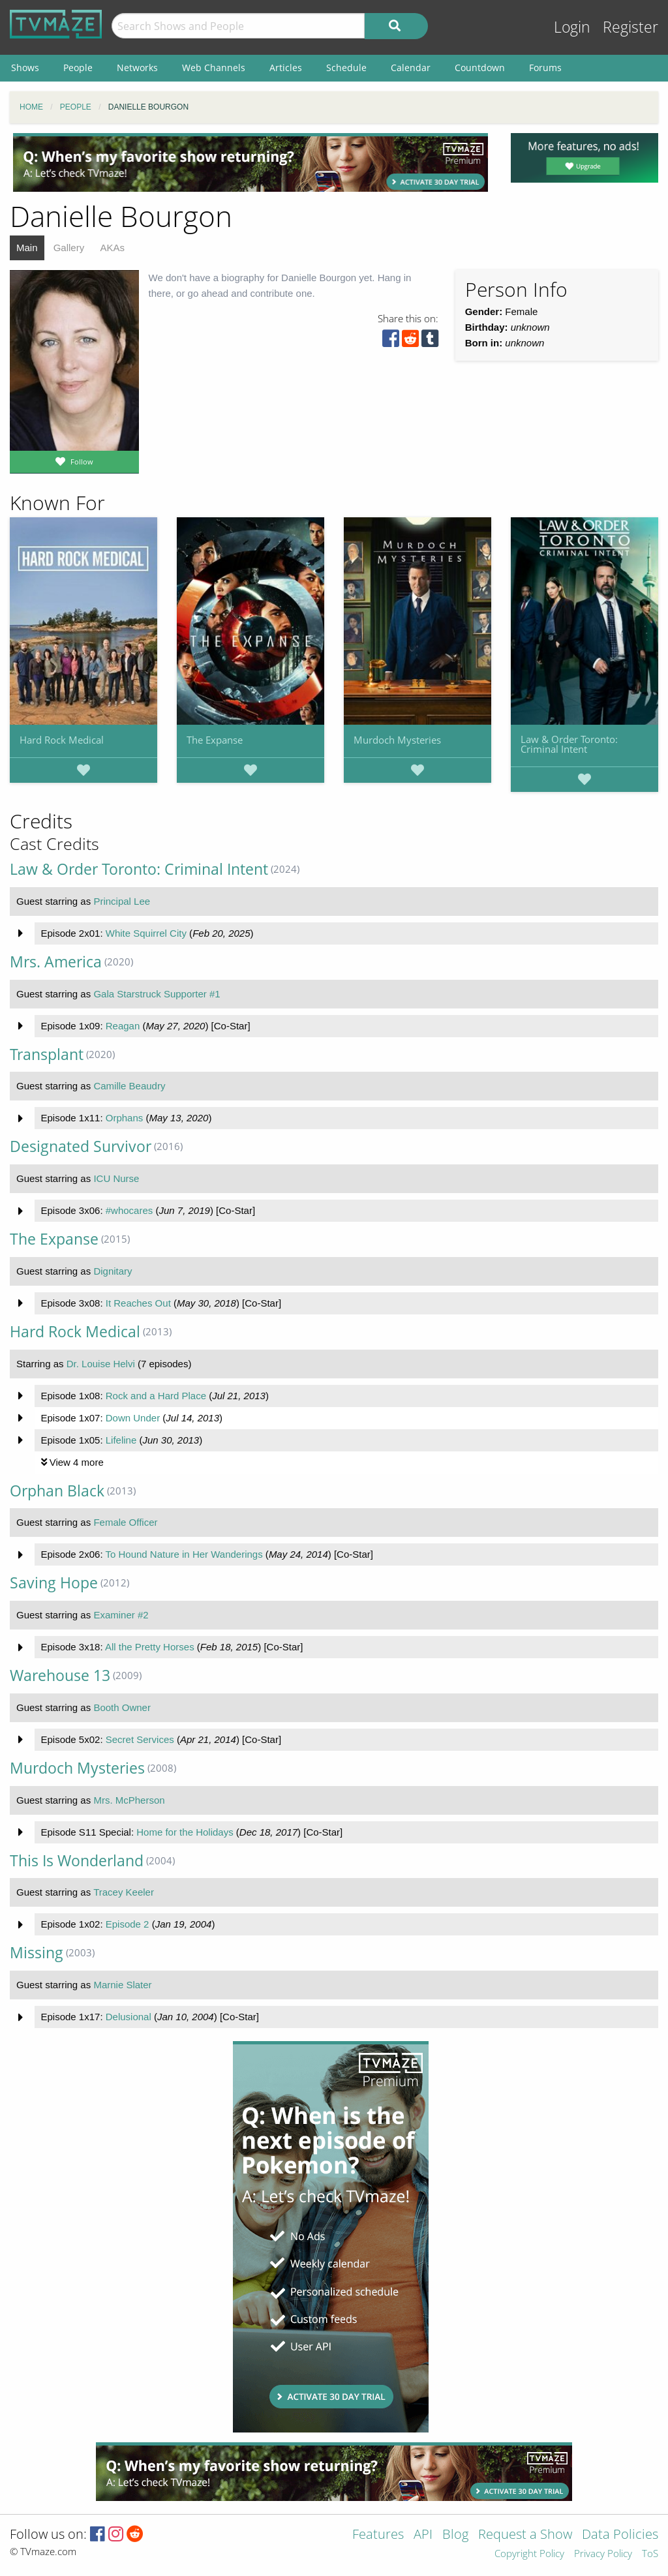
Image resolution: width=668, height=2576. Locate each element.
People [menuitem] (78, 67)
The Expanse (215, 739)
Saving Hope (54, 1583)
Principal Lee (121, 901)
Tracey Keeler (123, 1892)
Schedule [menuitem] (346, 67)
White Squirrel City (146, 933)
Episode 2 (127, 1924)
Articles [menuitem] (285, 67)
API (423, 2535)
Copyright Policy (529, 2554)
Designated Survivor (80, 1146)
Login (572, 27)
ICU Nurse (116, 1178)
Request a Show (525, 2535)
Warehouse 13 (60, 1675)
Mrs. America (56, 962)
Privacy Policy (603, 2554)
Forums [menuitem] (545, 67)
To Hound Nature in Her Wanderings (183, 1554)
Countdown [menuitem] (480, 67)
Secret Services (140, 1739)
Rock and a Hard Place (156, 1395)
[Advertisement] (250, 162)
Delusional (128, 2016)
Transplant (47, 1054)
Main (27, 247)
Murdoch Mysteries (397, 739)
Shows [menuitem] (25, 67)
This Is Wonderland (77, 1861)
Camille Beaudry (129, 1085)
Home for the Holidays (184, 1832)
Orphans (125, 1117)
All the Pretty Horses (149, 1646)
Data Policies (620, 2535)
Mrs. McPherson (128, 1800)
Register (630, 27)
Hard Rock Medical (62, 739)
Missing (36, 1953)
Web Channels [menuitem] (213, 67)
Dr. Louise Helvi (101, 1363)
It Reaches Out (138, 1303)
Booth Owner (122, 1707)
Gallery (69, 247)
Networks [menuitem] (137, 67)
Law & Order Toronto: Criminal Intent (569, 744)
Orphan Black (57, 1491)
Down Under (133, 1417)
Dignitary (112, 1271)
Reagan (123, 1025)
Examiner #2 (120, 1614)
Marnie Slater (122, 1984)
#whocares (129, 1210)
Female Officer (125, 1522)
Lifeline (121, 1440)
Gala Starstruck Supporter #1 (156, 993)
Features (378, 2535)
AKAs (112, 247)
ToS (650, 2554)
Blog (455, 2535)
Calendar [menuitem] (411, 67)
